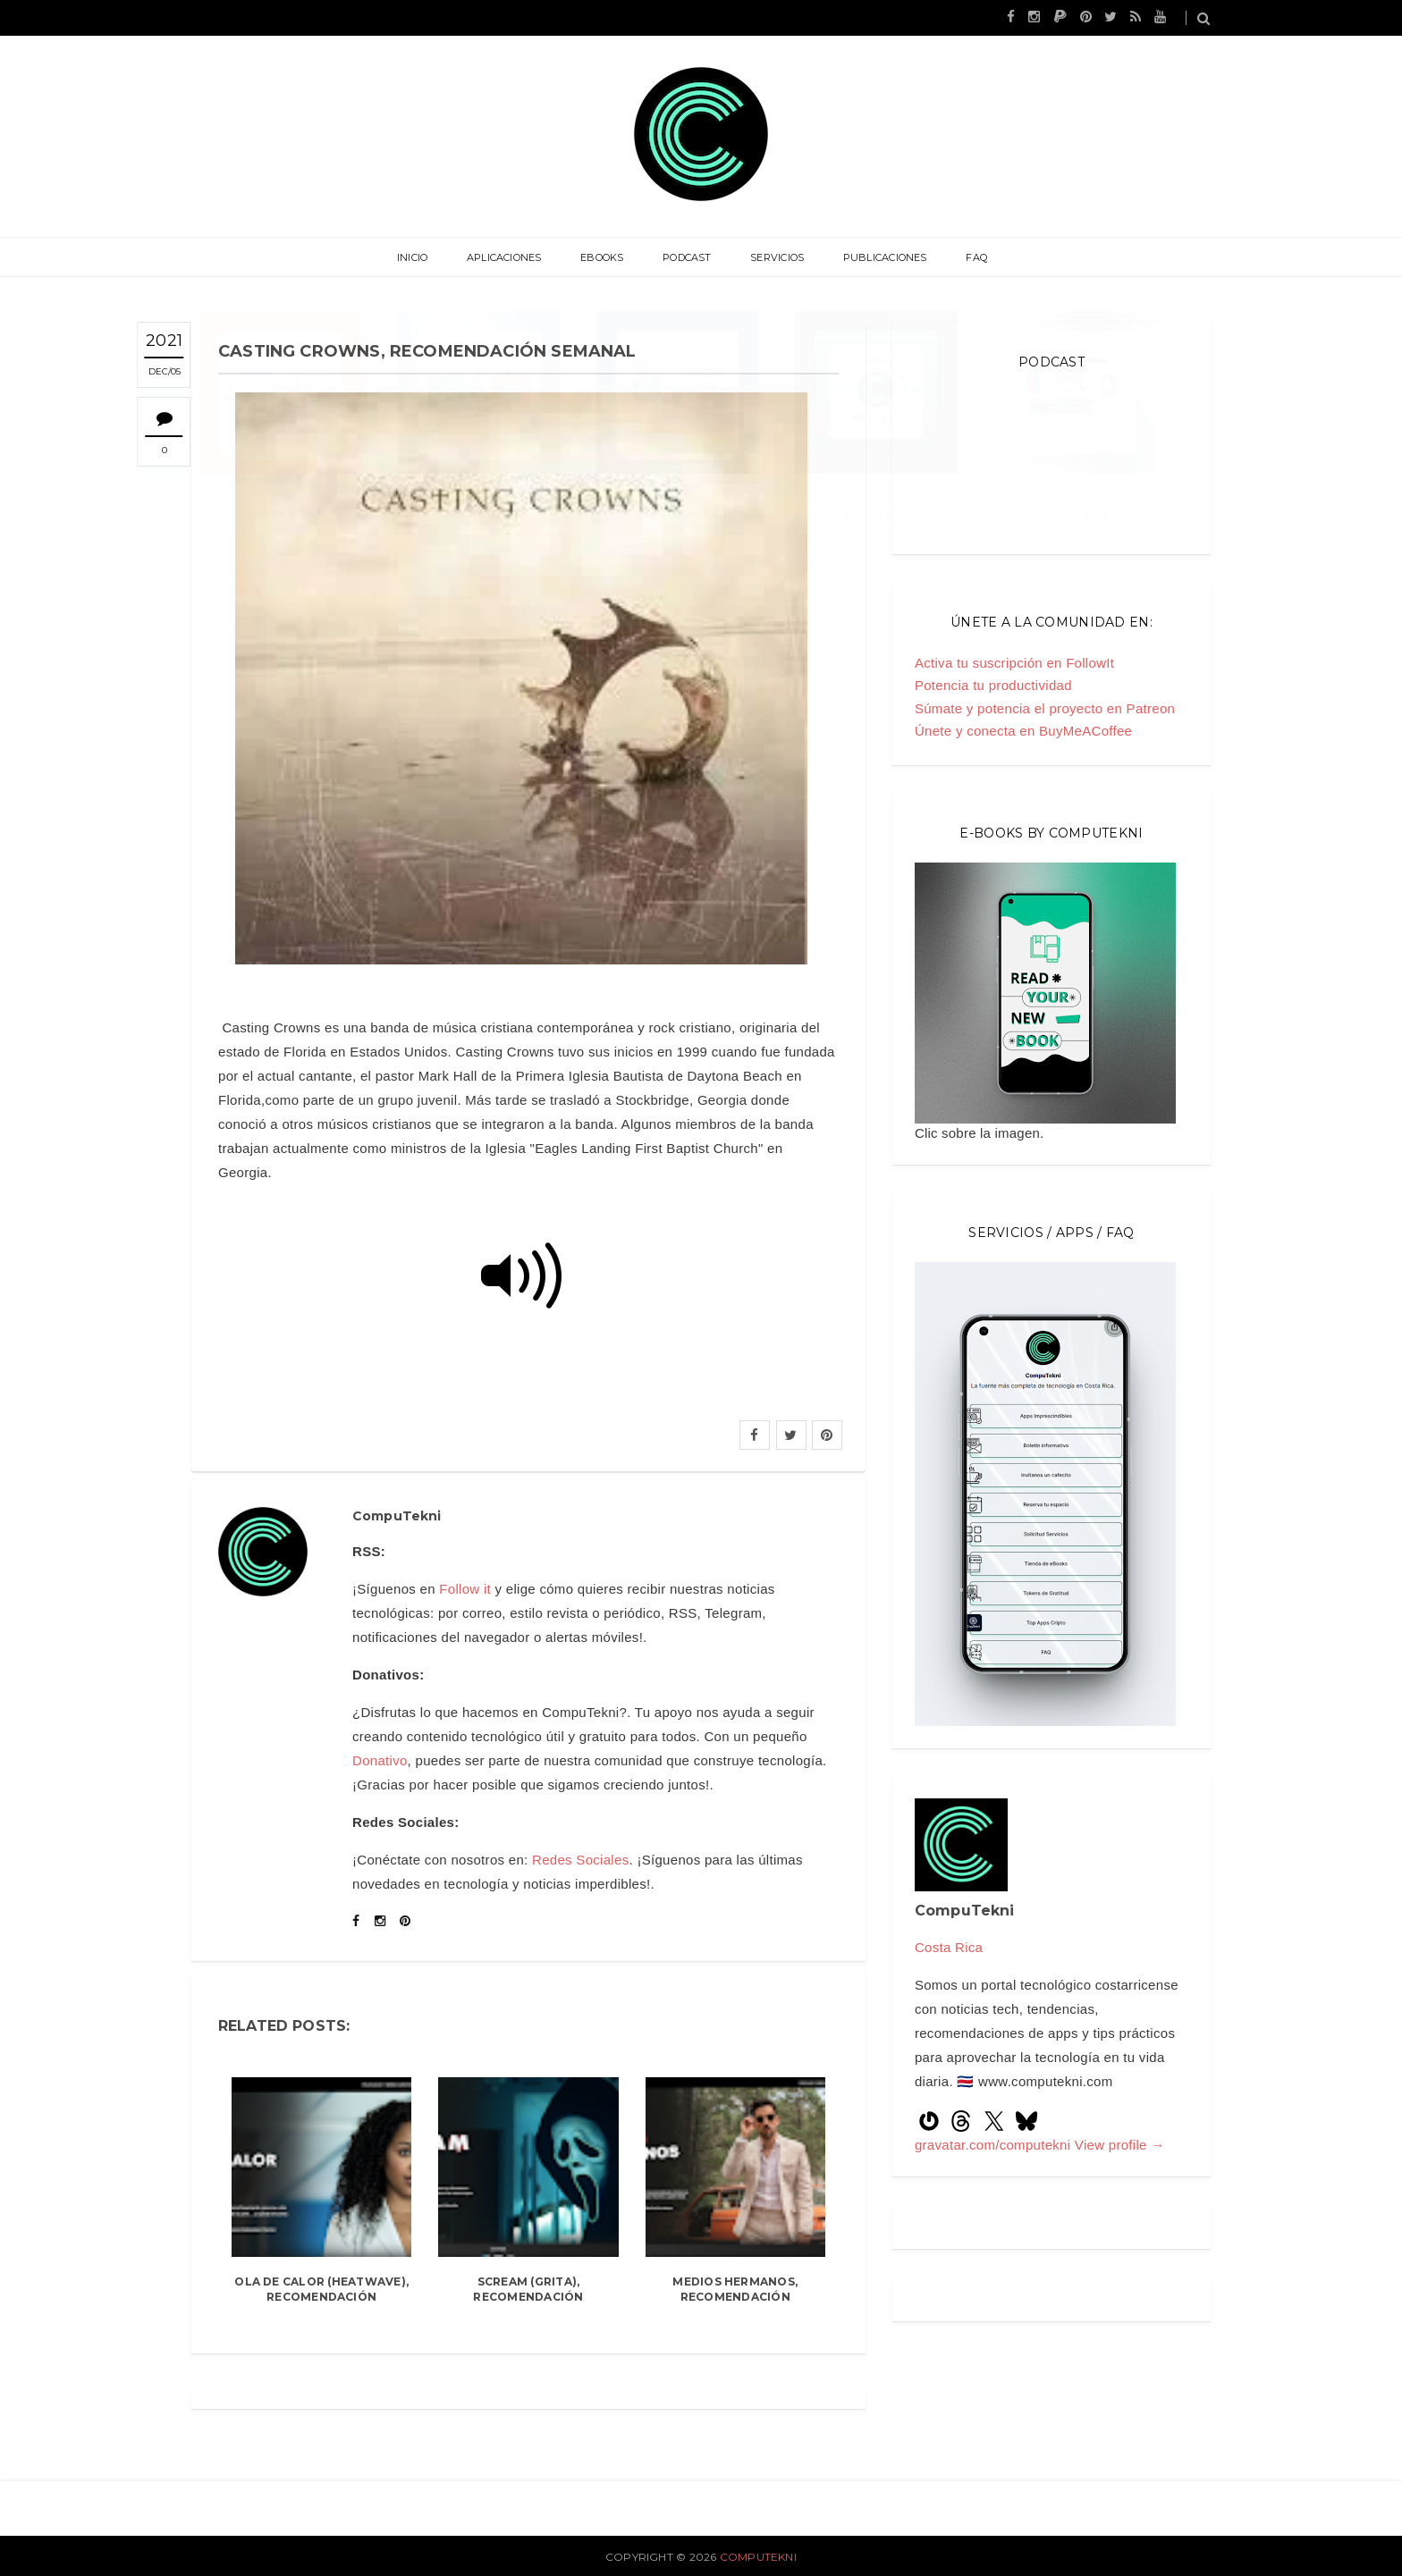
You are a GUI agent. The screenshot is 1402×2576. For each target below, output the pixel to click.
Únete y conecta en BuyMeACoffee (1023, 730)
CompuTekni (758, 2556)
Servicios (774, 257)
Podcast (687, 257)
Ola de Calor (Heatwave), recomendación (321, 2289)
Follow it (465, 1588)
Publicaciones (879, 257)
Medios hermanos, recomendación (735, 2289)
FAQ (967, 257)
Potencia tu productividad (993, 685)
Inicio (421, 257)
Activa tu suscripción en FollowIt (1014, 662)
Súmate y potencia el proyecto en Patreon (1045, 708)
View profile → (1120, 2144)
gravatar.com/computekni (995, 2144)
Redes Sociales (580, 1859)
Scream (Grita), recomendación (528, 2289)
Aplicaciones (510, 257)
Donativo (380, 1760)
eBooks (605, 257)
